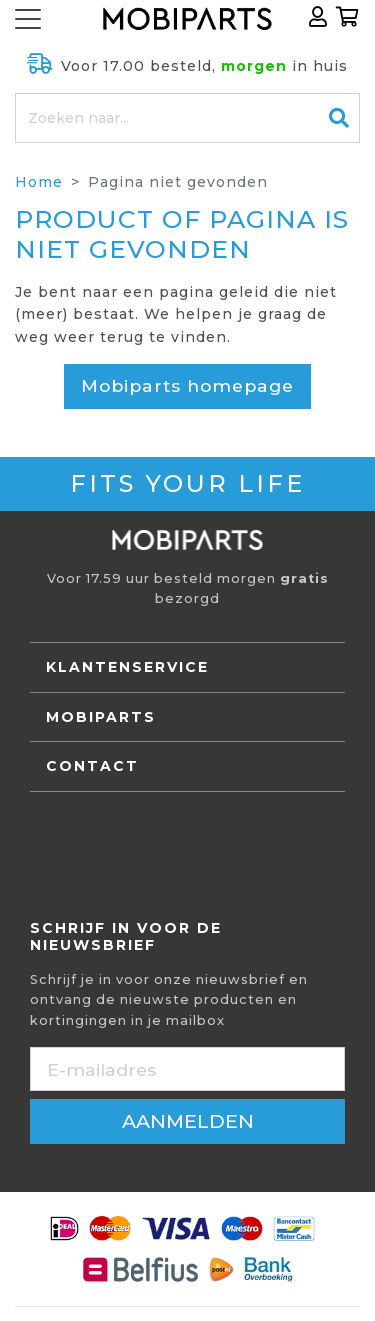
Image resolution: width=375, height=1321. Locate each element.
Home (39, 182)
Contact (92, 766)
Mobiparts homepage (187, 385)
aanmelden (188, 1121)
